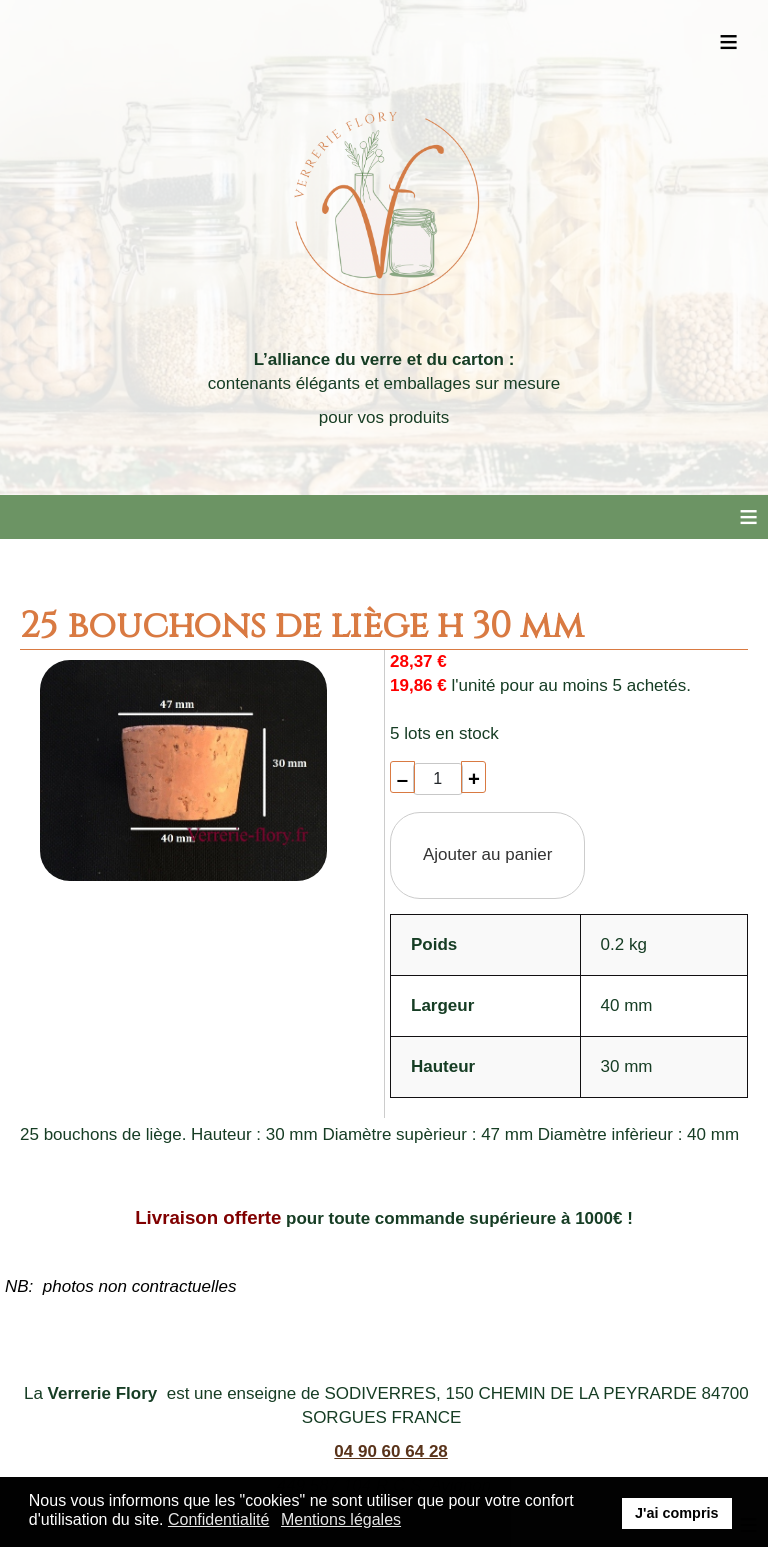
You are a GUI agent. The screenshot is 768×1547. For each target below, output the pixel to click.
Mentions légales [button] (341, 1519)
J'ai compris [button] (676, 1513)
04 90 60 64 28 (390, 1451)
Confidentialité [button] (218, 1519)
